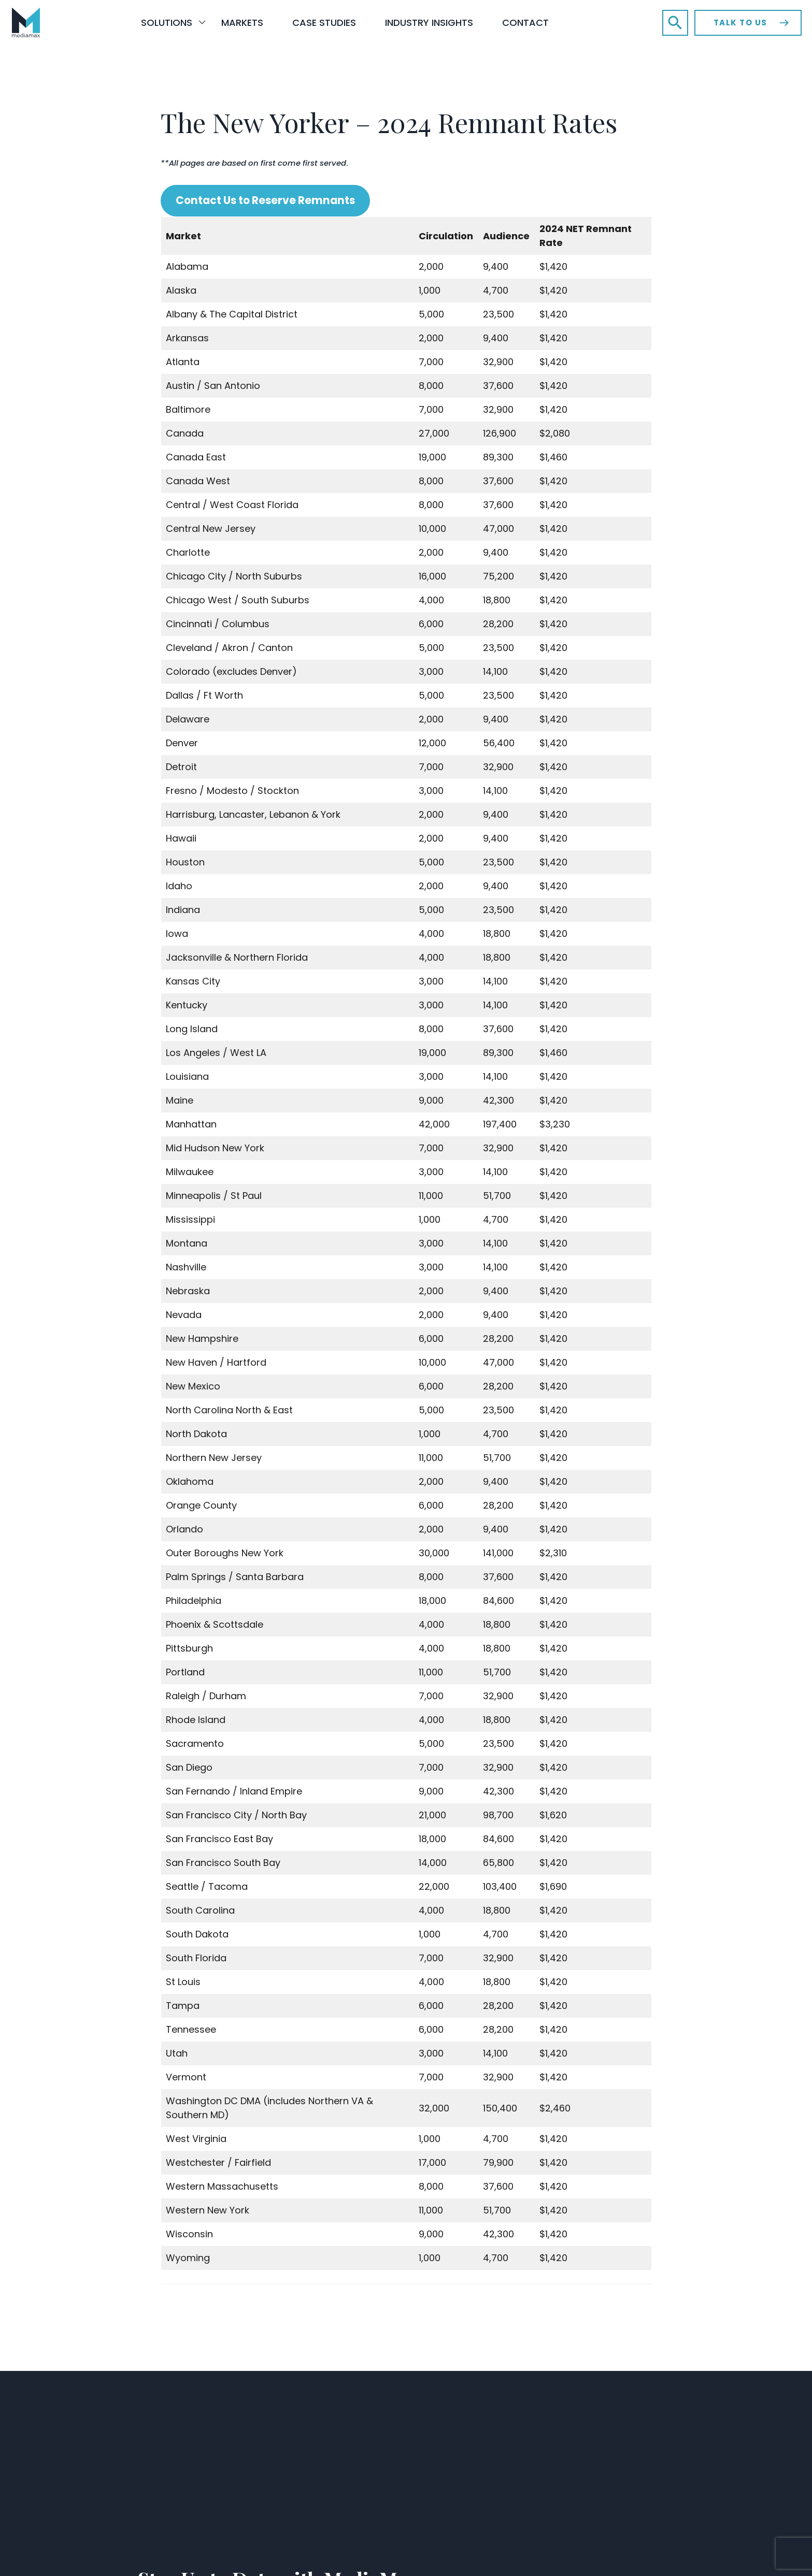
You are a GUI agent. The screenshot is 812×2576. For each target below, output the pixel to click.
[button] (675, 23)
